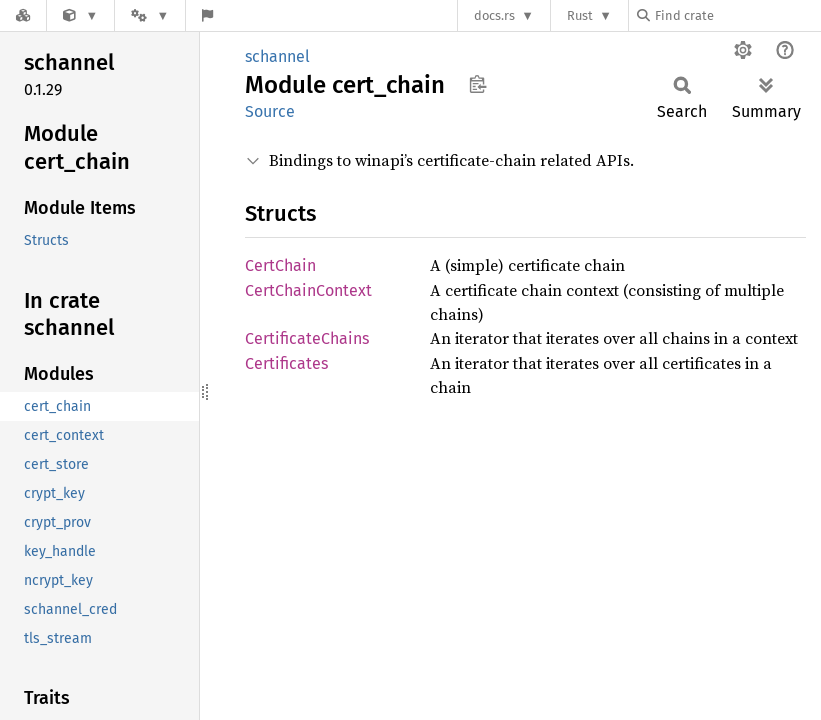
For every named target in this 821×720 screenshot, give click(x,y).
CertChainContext (308, 290)
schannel (277, 56)
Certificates (286, 363)
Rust (580, 15)
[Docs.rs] (23, 15)
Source (270, 111)
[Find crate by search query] (737, 15)
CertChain (280, 265)
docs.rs (494, 15)
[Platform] (150, 15)
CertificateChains (307, 338)
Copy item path (477, 84)
